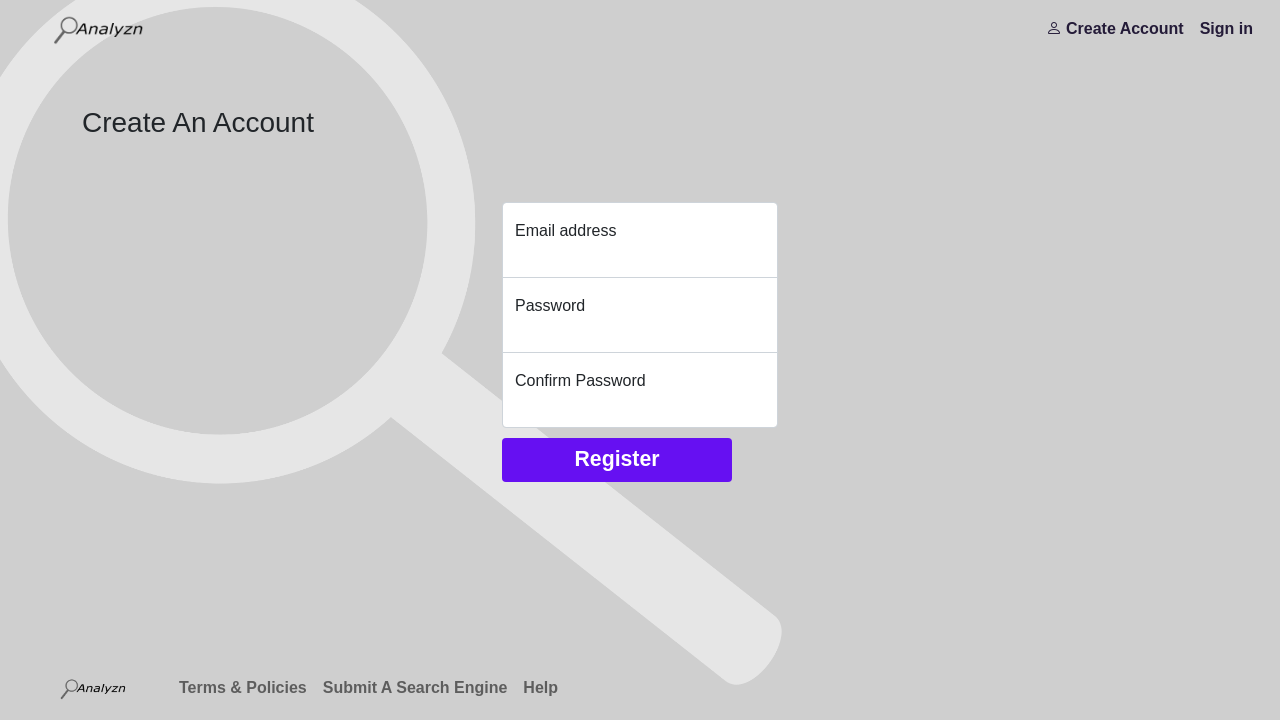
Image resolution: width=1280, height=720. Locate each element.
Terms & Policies (243, 687)
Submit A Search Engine (415, 687)
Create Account (1115, 28)
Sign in (1226, 28)
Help (540, 687)
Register (616, 459)
